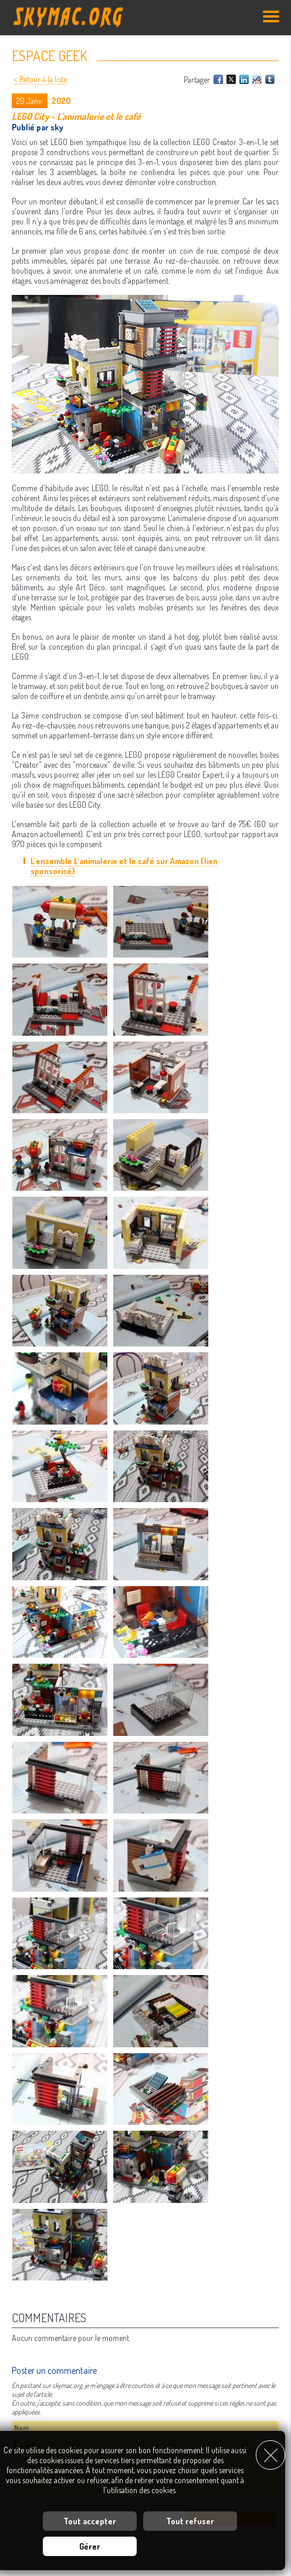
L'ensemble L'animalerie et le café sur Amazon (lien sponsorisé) (124, 866)
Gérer (89, 2546)
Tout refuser (190, 2521)
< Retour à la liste (40, 79)
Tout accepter (89, 2521)
